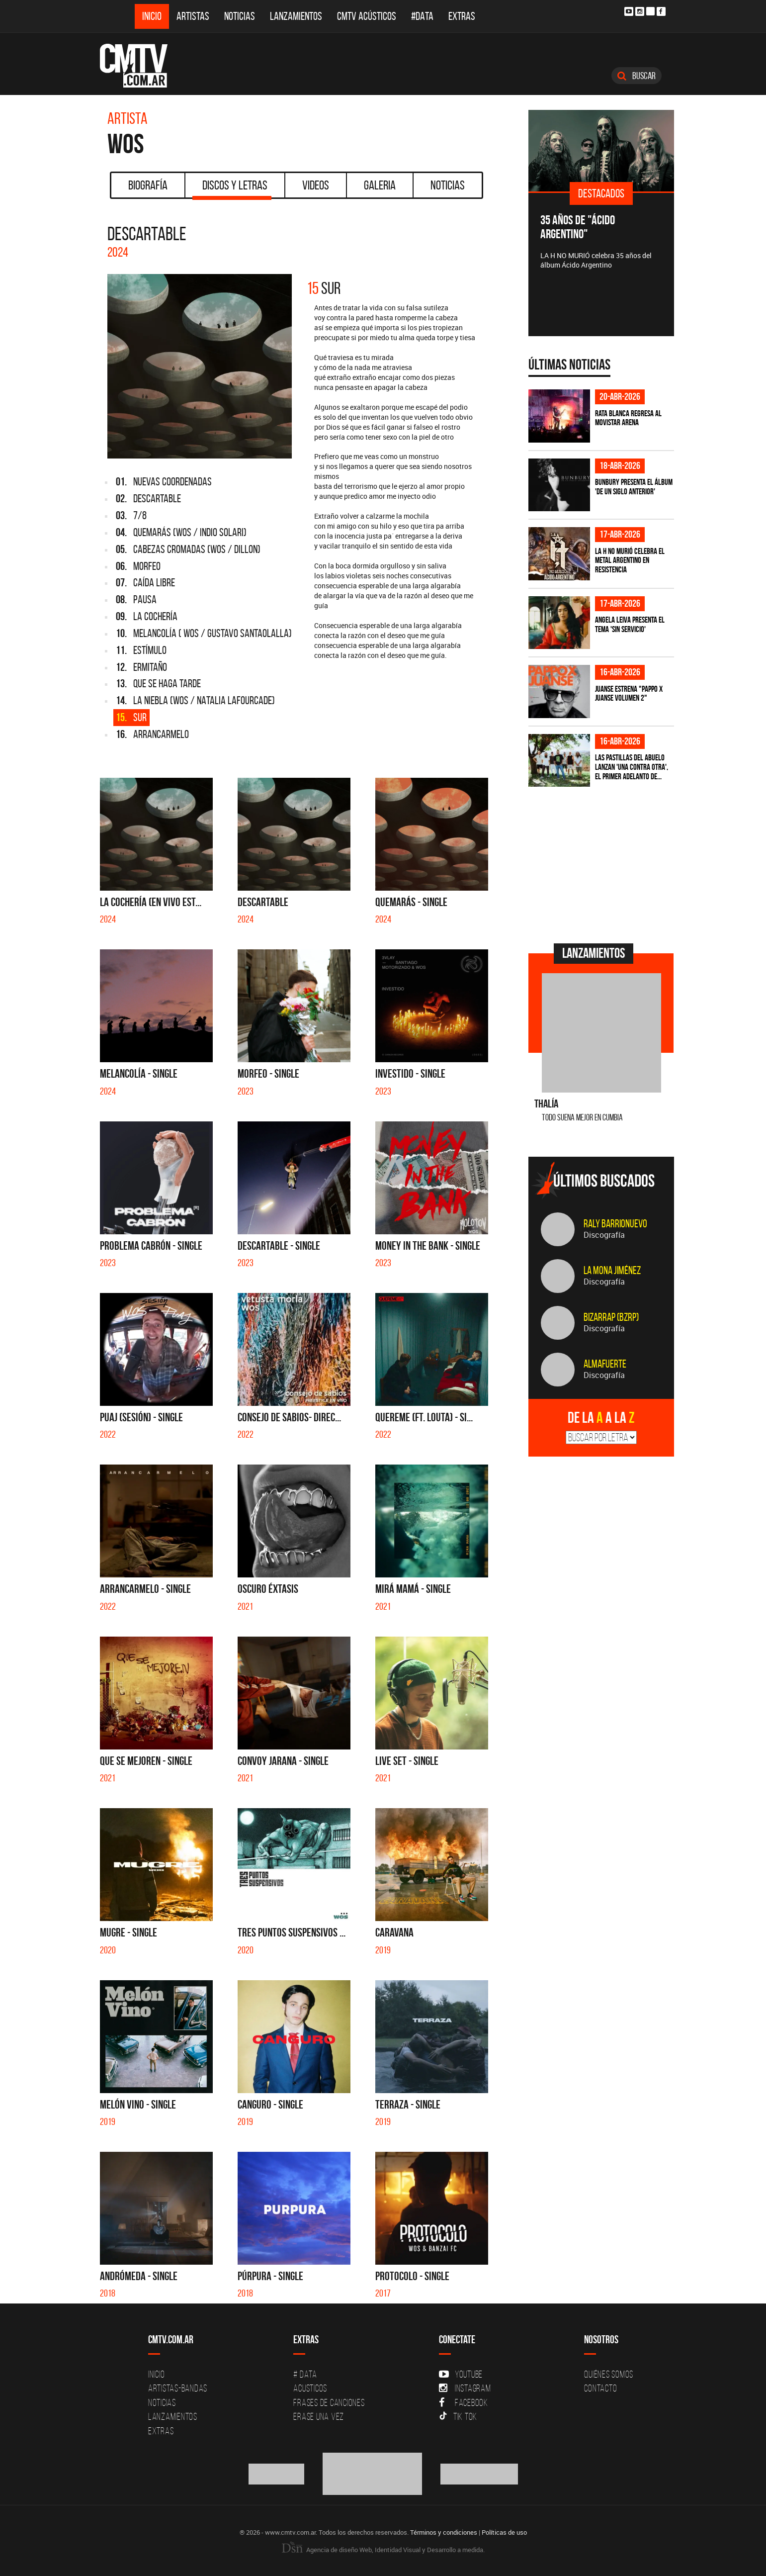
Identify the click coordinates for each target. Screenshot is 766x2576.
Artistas (192, 16)
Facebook (463, 2402)
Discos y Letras (231, 188)
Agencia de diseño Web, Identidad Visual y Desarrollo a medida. (383, 2549)
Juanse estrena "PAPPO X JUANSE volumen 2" (629, 693)
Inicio (152, 16)
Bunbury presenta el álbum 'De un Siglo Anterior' (634, 486)
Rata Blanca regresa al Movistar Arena (628, 418)
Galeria (380, 185)
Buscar (636, 75)
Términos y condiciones (443, 2532)
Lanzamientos (296, 16)
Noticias (239, 16)
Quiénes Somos (608, 2374)
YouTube (461, 2374)
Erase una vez (318, 2416)
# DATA (305, 2374)
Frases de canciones (328, 2402)
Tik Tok (458, 2416)
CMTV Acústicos (366, 16)
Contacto (600, 2388)
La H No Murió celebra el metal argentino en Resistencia (630, 560)
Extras (461, 16)
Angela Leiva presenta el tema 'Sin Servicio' (630, 624)
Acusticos (310, 2388)
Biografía (148, 185)
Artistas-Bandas (177, 2388)
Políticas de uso (504, 2532)
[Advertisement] (603, 864)
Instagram (465, 2388)
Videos (315, 185)
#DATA (422, 16)
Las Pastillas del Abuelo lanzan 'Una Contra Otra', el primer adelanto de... (631, 766)
